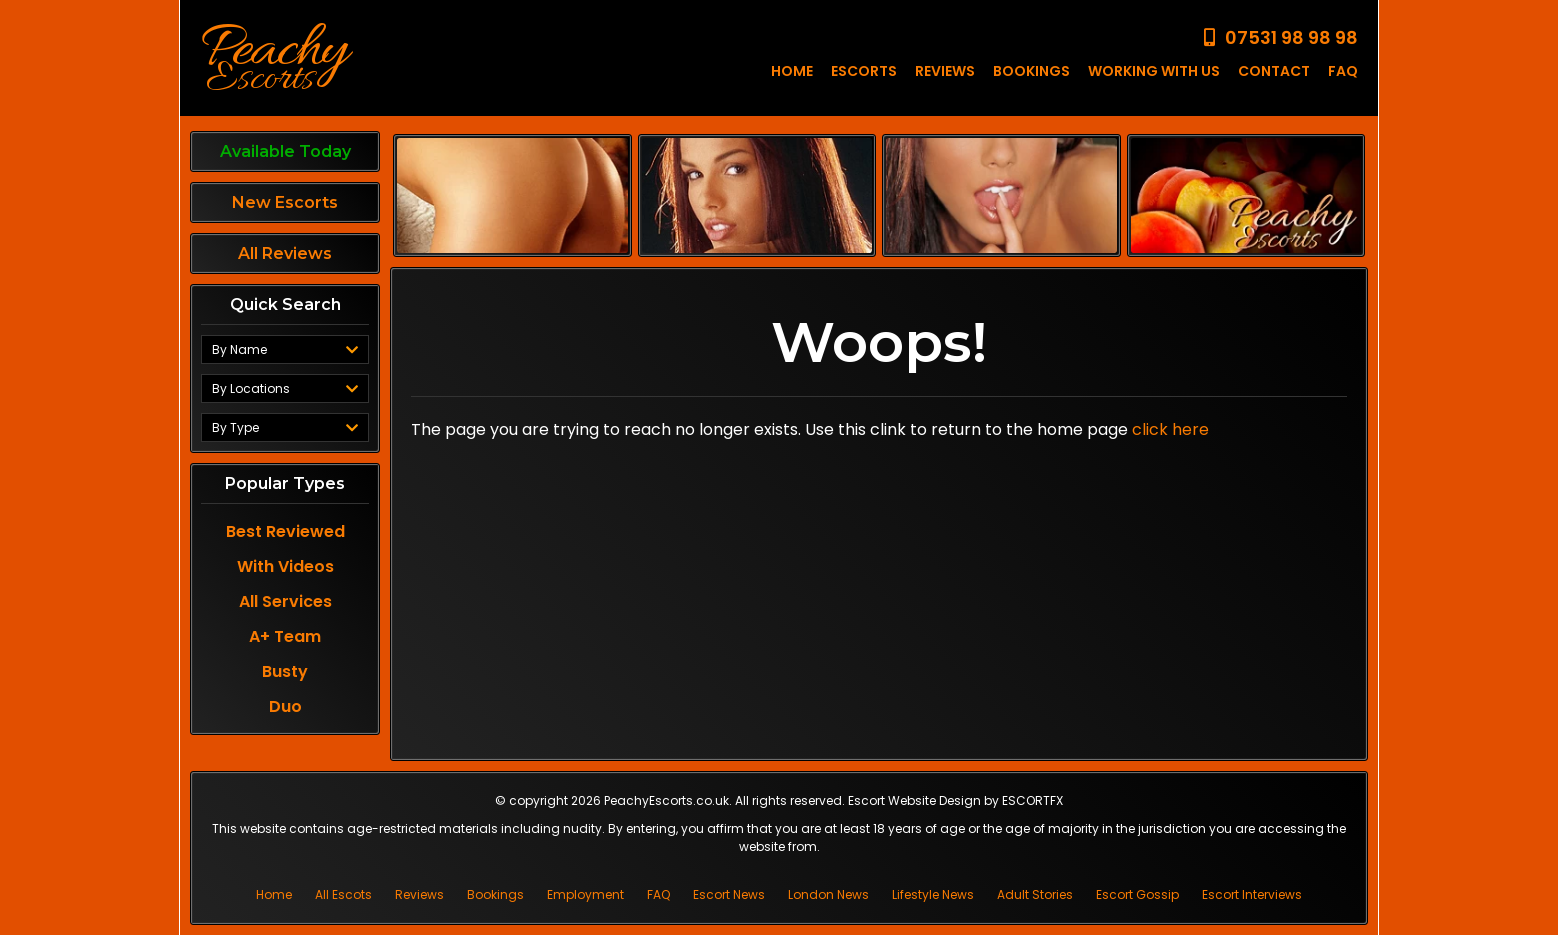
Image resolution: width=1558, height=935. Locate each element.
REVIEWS (945, 71)
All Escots (343, 894)
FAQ (1343, 71)
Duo (285, 697)
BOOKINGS (1031, 71)
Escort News (729, 894)
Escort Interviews (1252, 894)
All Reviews (285, 253)
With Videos (285, 557)
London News (828, 894)
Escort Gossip (1137, 894)
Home (274, 894)
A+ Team (285, 627)
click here (1170, 429)
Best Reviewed (285, 522)
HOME (792, 71)
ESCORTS (864, 71)
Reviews (419, 894)
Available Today (285, 151)
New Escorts (285, 202)
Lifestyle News (933, 894)
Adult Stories (1035, 894)
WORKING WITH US (1154, 71)
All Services (285, 592)
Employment (585, 894)
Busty (285, 662)
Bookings (495, 894)
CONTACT (1274, 71)
